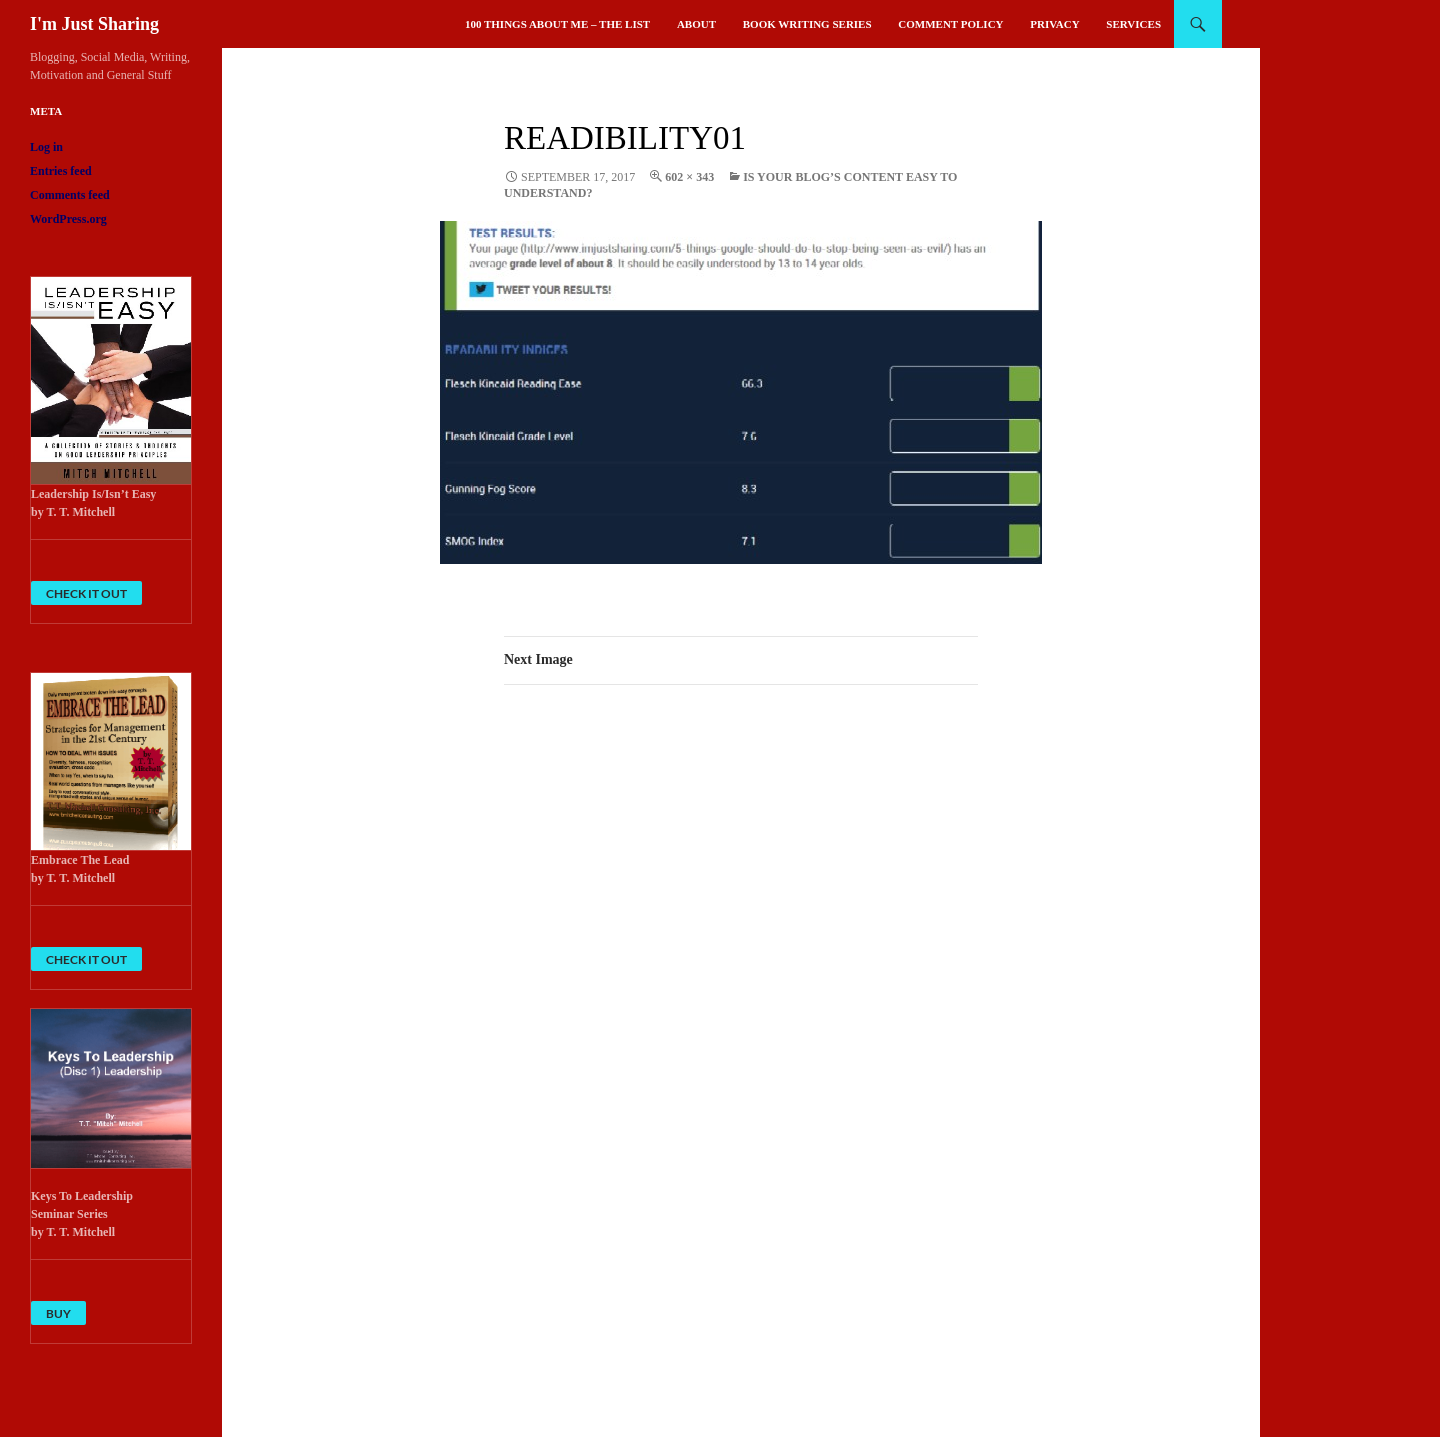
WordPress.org (68, 219)
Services (1133, 24)
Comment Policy (950, 24)
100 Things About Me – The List (557, 24)
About (696, 24)
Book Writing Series (807, 24)
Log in (46, 147)
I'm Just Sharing (94, 24)
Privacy (1054, 24)
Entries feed (61, 171)
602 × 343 (689, 177)
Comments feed (70, 195)
